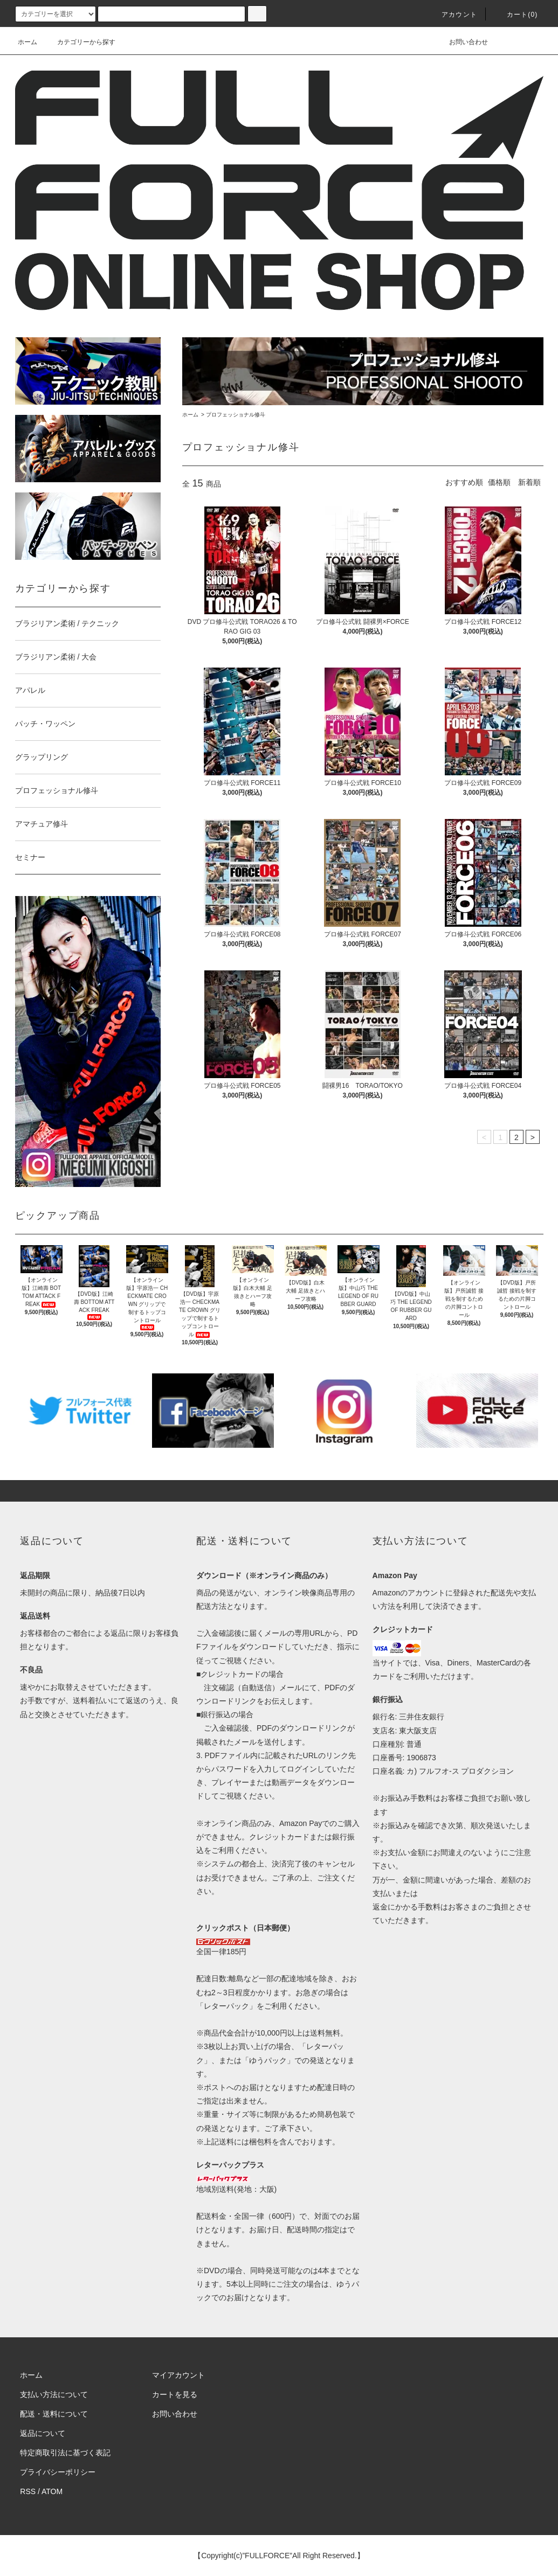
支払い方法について (54, 2394)
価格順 (499, 482)
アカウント (453, 14)
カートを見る (174, 2394)
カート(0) (516, 14)
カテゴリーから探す (79, 42)
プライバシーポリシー (57, 2472)
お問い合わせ (462, 42)
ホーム (27, 42)
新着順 (529, 482)
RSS (28, 2491)
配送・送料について (54, 2414)
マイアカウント (178, 2375)
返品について (42, 2433)
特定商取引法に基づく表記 (65, 2452)
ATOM (52, 2491)
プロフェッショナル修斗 (235, 415)
